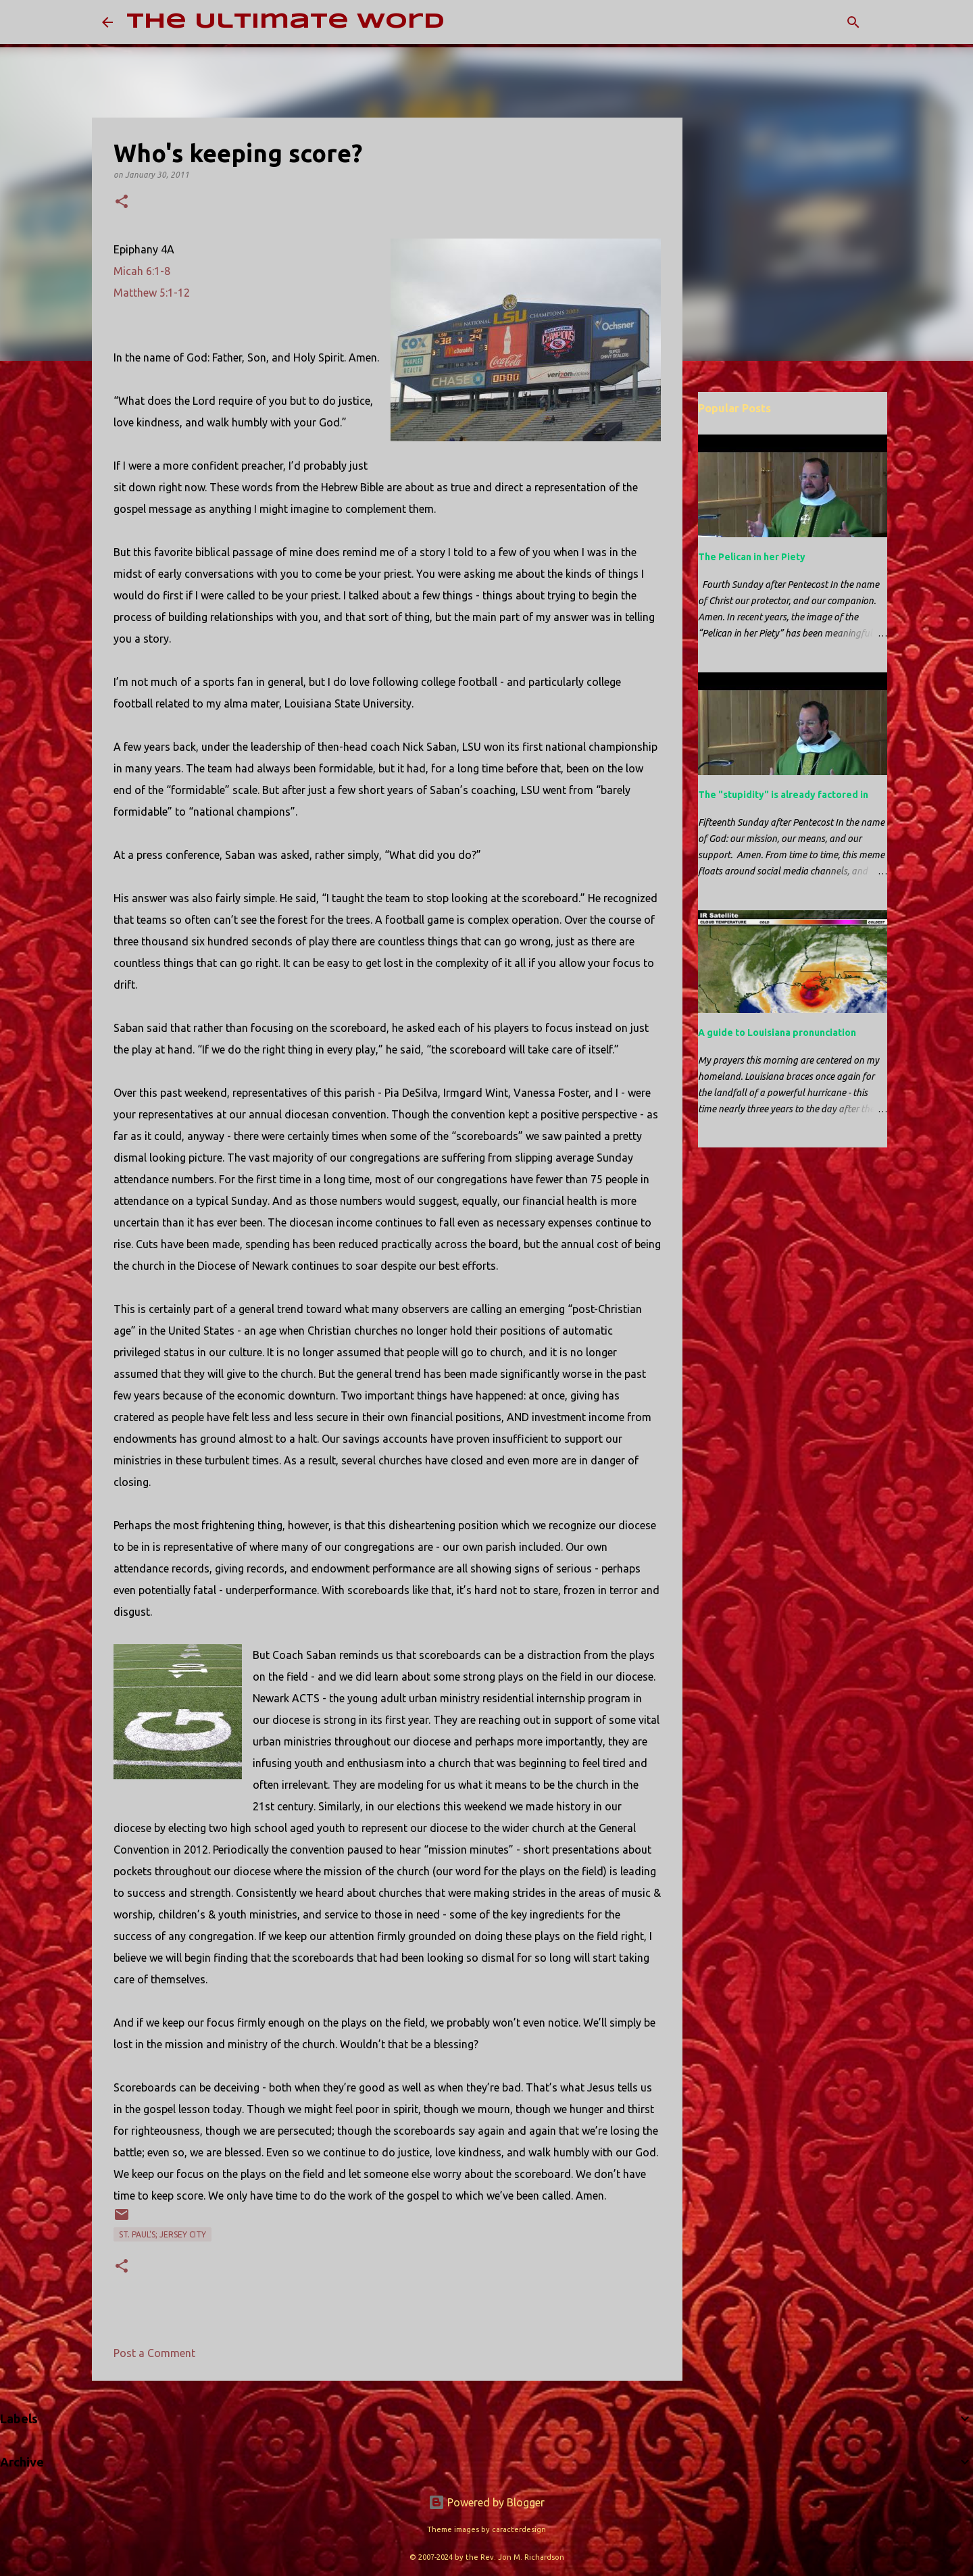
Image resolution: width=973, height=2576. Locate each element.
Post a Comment (154, 2353)
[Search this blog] (803, 22)
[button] (122, 202)
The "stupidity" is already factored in (783, 794)
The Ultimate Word (285, 21)
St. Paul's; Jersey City (162, 2234)
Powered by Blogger (486, 2502)
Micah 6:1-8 (142, 271)
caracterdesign (519, 2529)
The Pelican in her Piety (751, 556)
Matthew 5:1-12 (152, 293)
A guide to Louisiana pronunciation (777, 1032)
